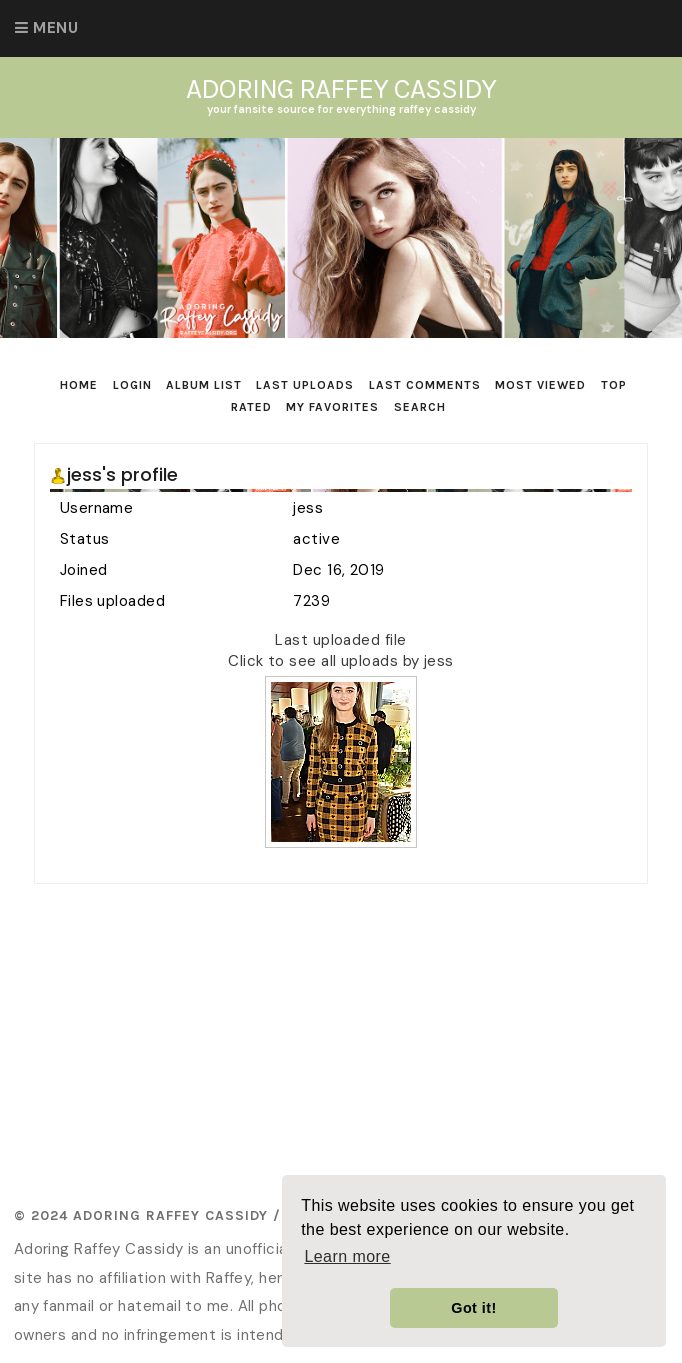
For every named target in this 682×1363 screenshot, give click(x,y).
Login (132, 385)
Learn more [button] (347, 1256)
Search (420, 407)
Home (79, 385)
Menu (55, 28)
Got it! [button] (474, 1308)
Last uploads (305, 385)
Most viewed (540, 385)
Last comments (425, 385)
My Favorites (332, 407)
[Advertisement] (357, 1039)
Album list (204, 385)
